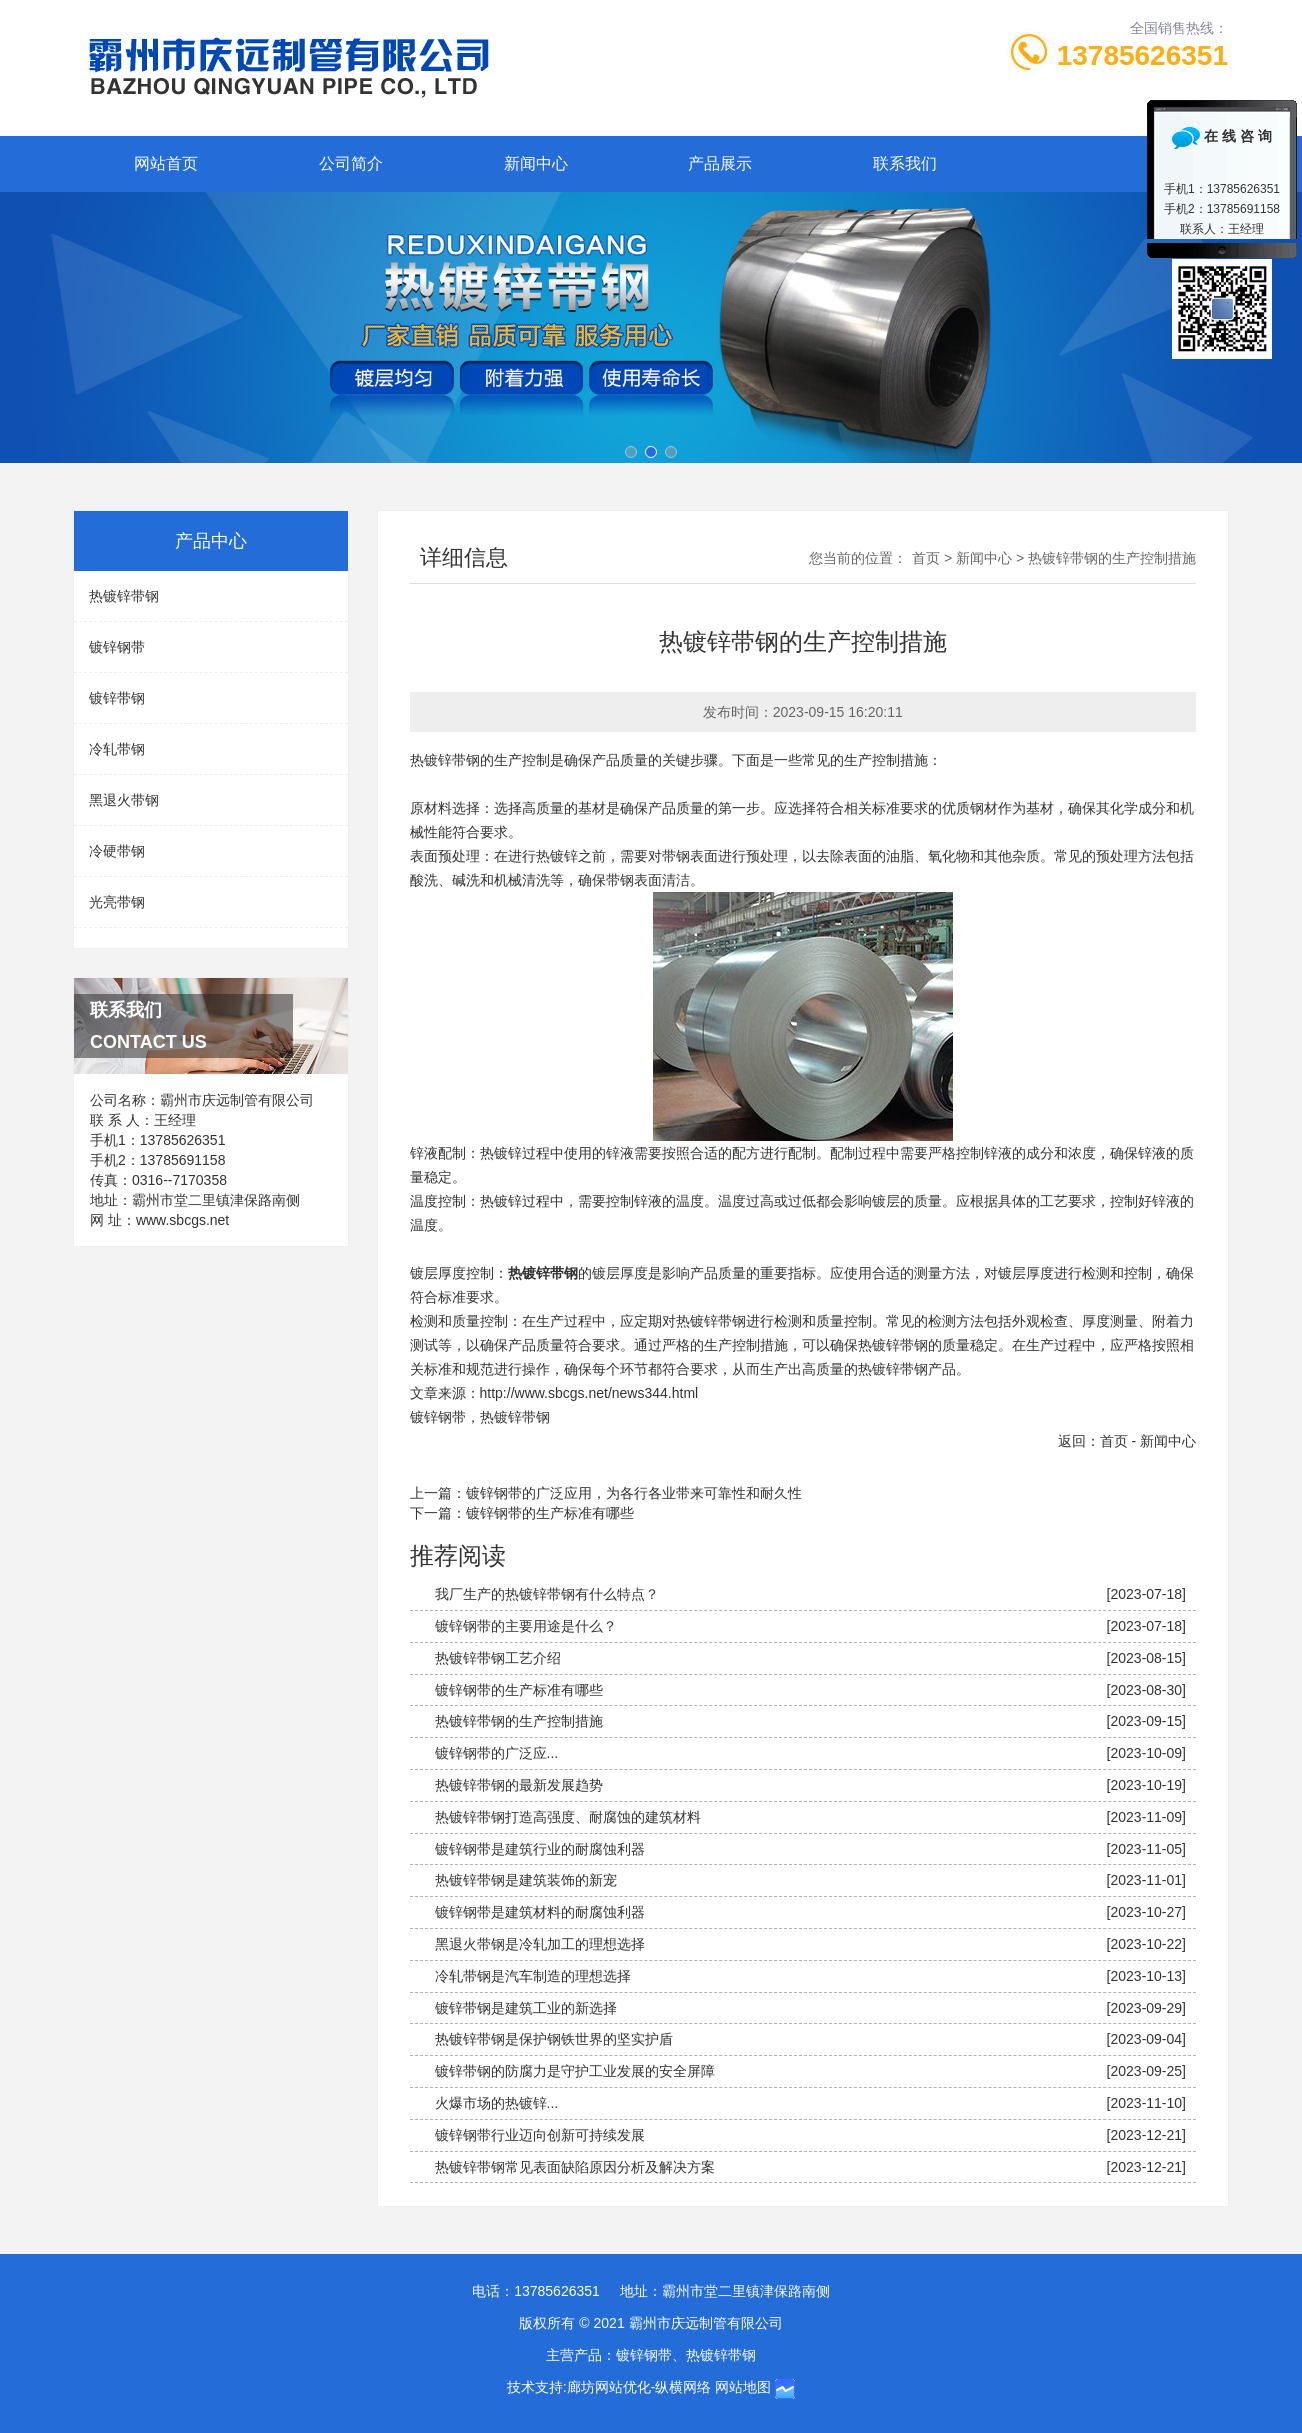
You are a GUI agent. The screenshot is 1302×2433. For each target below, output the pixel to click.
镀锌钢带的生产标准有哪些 (550, 1513)
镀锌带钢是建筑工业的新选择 (526, 2008)
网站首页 (166, 163)
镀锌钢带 (438, 1417)
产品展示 (720, 163)
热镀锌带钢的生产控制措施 (519, 1721)
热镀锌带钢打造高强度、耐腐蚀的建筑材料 (568, 1817)
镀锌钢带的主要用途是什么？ (526, 1626)
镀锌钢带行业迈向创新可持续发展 (540, 2135)
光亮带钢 (117, 902)
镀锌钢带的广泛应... (497, 1753)
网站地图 (743, 2387)
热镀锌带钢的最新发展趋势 (519, 1785)
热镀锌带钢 (515, 1417)
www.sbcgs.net (182, 1220)
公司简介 (351, 163)
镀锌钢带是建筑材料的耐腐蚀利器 (540, 1912)
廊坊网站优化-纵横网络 (639, 2387)
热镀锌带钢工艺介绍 (498, 1658)
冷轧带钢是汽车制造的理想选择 (533, 1976)
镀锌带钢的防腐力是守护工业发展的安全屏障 (575, 2071)
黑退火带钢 (124, 800)
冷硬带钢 (117, 851)
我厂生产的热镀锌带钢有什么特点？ (547, 1594)
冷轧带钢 (117, 749)
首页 (926, 558)
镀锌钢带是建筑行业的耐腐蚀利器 (540, 1849)
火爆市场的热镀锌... (497, 2103)
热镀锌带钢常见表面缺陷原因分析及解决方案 (575, 2167)
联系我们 (905, 163)
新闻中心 (536, 163)
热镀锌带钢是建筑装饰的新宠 (526, 1880)
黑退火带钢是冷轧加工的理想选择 (540, 1944)
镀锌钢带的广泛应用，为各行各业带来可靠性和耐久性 (634, 1493)
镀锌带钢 (117, 698)
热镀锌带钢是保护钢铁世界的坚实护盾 (554, 2039)
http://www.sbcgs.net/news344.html (589, 1393)
